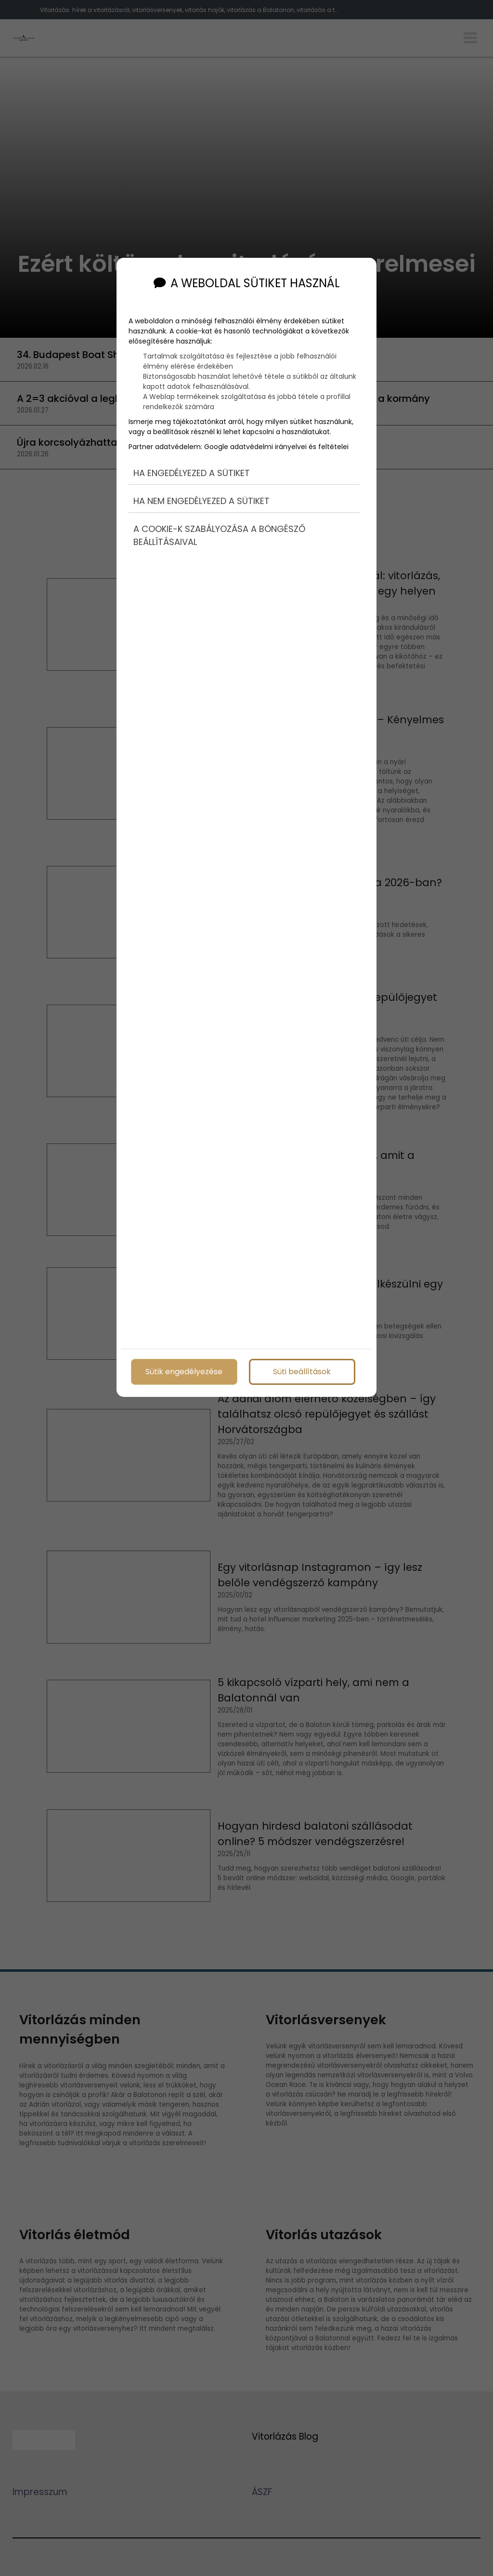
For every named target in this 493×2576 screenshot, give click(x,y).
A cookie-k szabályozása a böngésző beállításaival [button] (219, 528)
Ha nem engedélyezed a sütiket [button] (201, 494)
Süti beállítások (302, 1369)
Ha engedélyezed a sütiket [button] (191, 466)
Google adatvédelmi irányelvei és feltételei (276, 439)
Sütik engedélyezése (183, 1369)
